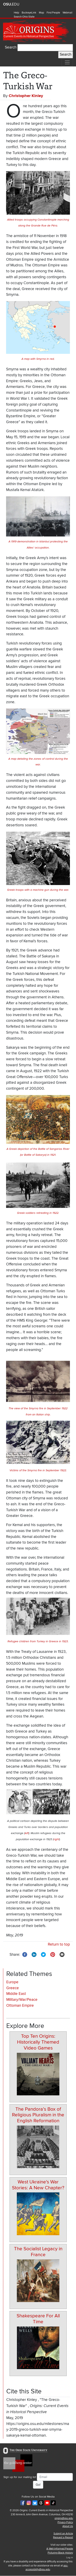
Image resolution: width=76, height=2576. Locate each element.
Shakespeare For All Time (38, 2319)
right (56, 1839)
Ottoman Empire (20, 2005)
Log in (69, 2557)
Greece (12, 1988)
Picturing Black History (60, 2552)
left (27, 1833)
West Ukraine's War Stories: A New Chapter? (38, 2185)
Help (16, 12)
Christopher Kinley (26, 95)
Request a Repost (63, 2537)
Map (41, 12)
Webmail (67, 12)
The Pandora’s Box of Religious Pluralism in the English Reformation (38, 2115)
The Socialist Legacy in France (38, 2252)
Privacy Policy (65, 2522)
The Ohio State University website (11, 4)
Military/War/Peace (21, 1999)
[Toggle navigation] (67, 62)
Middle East (16, 1993)
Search (10, 47)
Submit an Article (63, 2533)
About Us (67, 2526)
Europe (12, 1982)
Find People (53, 12)
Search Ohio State (24, 16)
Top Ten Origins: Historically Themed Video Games (38, 2042)
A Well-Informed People (59, 2548)
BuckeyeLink (29, 12)
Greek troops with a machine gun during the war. (38, 890)
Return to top (59, 1944)
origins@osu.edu (64, 2518)
